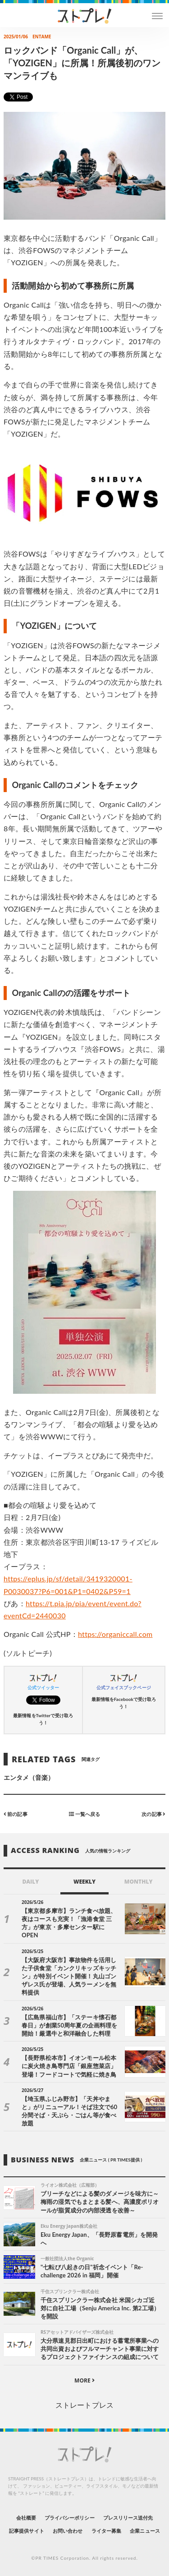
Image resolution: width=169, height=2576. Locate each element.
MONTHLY (138, 1881)
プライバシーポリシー (70, 2518)
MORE (84, 2380)
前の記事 (15, 1813)
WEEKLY (84, 1881)
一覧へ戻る (84, 1813)
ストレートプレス (84, 2405)
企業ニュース (145, 2531)
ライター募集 (106, 2531)
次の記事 (153, 1813)
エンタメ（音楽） (29, 1777)
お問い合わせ (67, 2531)
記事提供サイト (26, 2531)
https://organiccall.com (115, 1634)
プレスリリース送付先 (128, 2518)
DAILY (30, 1881)
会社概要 (26, 2518)
